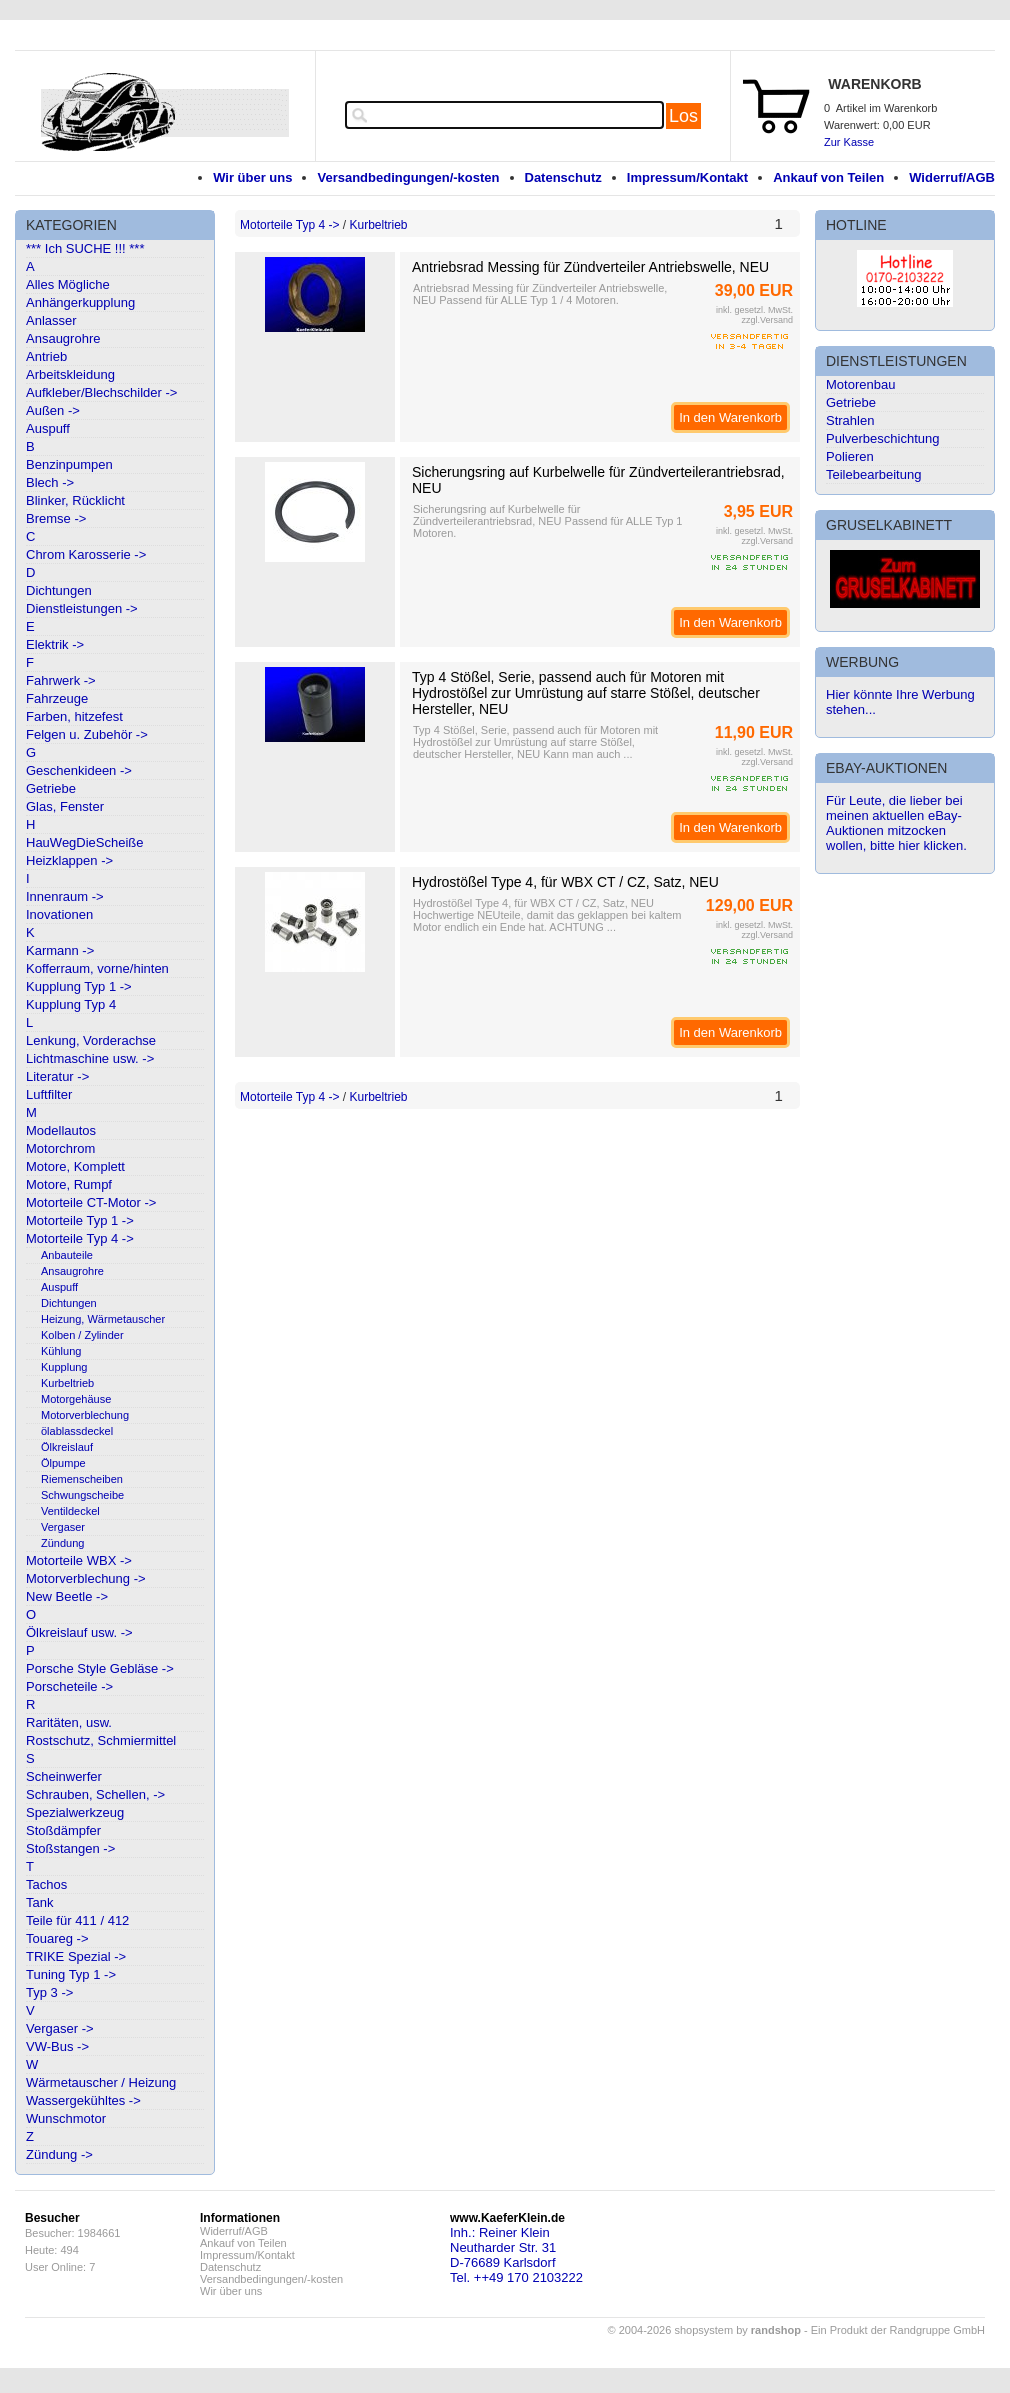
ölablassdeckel (77, 1431)
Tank (39, 1902)
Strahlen (850, 420)
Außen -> (53, 410)
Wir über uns (252, 177)
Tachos (46, 1884)
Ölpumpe (63, 1463)
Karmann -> (60, 950)
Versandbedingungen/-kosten (408, 177)
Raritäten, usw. (69, 1722)
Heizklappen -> (69, 860)
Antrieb (46, 356)
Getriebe (51, 788)
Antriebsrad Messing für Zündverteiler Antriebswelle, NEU (590, 267)
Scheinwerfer (64, 1776)
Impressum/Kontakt (687, 177)
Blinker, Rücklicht (75, 500)
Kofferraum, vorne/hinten (97, 968)
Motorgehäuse (76, 1399)
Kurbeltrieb (67, 1383)
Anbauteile (67, 1255)
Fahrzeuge (57, 698)
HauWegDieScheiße (85, 842)
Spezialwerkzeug (75, 1812)
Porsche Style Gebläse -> (100, 1668)
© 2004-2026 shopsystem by (704, 2330)
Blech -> (50, 482)
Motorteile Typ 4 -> (80, 1238)
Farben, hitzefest (74, 716)
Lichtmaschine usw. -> (90, 1058)
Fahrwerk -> (61, 680)
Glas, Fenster (65, 806)
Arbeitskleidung (70, 374)
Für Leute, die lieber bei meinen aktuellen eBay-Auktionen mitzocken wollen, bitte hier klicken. (896, 823)
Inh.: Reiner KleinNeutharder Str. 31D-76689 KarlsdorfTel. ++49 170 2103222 (516, 2255)
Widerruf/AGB (952, 177)
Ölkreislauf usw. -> (79, 1632)
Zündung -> (59, 2154)
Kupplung (64, 1367)
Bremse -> (56, 518)
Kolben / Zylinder (82, 1335)
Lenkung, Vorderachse (91, 1040)
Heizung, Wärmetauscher (103, 1319)
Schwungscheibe (82, 1495)
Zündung (62, 1543)
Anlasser (51, 320)
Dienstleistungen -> (82, 608)
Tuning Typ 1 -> (71, 1974)
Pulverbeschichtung (882, 438)
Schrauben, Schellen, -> (95, 1794)
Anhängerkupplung (80, 302)
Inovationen (59, 914)
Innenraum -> (65, 896)
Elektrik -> (55, 644)
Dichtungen (59, 590)
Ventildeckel (70, 1511)
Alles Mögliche (68, 284)
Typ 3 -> (49, 1992)
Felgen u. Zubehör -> (87, 734)
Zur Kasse (849, 142)
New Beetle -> (67, 1596)
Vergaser (63, 1527)
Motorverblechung (85, 1415)
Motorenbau (860, 384)
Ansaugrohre (63, 338)
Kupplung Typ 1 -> (79, 986)
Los (683, 116)
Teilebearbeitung (873, 474)
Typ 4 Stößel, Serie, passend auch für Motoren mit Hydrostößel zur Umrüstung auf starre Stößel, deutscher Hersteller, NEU (586, 693)
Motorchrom (60, 1148)
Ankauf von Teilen (828, 177)
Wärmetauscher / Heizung (101, 2082)
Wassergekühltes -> (83, 2100)
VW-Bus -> (57, 2046)
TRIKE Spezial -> (76, 1956)
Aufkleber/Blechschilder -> (101, 392)
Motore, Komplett (75, 1166)
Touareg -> (57, 1938)
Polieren (850, 456)
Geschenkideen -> (79, 770)
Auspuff (48, 428)
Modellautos (61, 1130)
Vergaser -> (60, 2028)
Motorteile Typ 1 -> (80, 1220)
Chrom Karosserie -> (86, 554)
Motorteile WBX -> (79, 1560)
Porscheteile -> (69, 1686)
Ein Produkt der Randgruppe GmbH (898, 2330)
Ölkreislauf (67, 1447)
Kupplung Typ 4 (71, 1004)
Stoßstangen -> (70, 1848)
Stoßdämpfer (63, 1830)
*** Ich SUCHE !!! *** (85, 248)
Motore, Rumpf (69, 1184)
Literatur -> (57, 1076)
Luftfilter (49, 1094)
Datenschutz (563, 177)
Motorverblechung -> (86, 1578)
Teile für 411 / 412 (77, 1920)
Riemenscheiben (82, 1479)
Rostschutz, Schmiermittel (101, 1740)
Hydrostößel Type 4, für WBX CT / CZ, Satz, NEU (565, 882)
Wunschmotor (66, 2118)
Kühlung (61, 1351)
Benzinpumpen (69, 464)
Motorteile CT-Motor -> (91, 1202)
